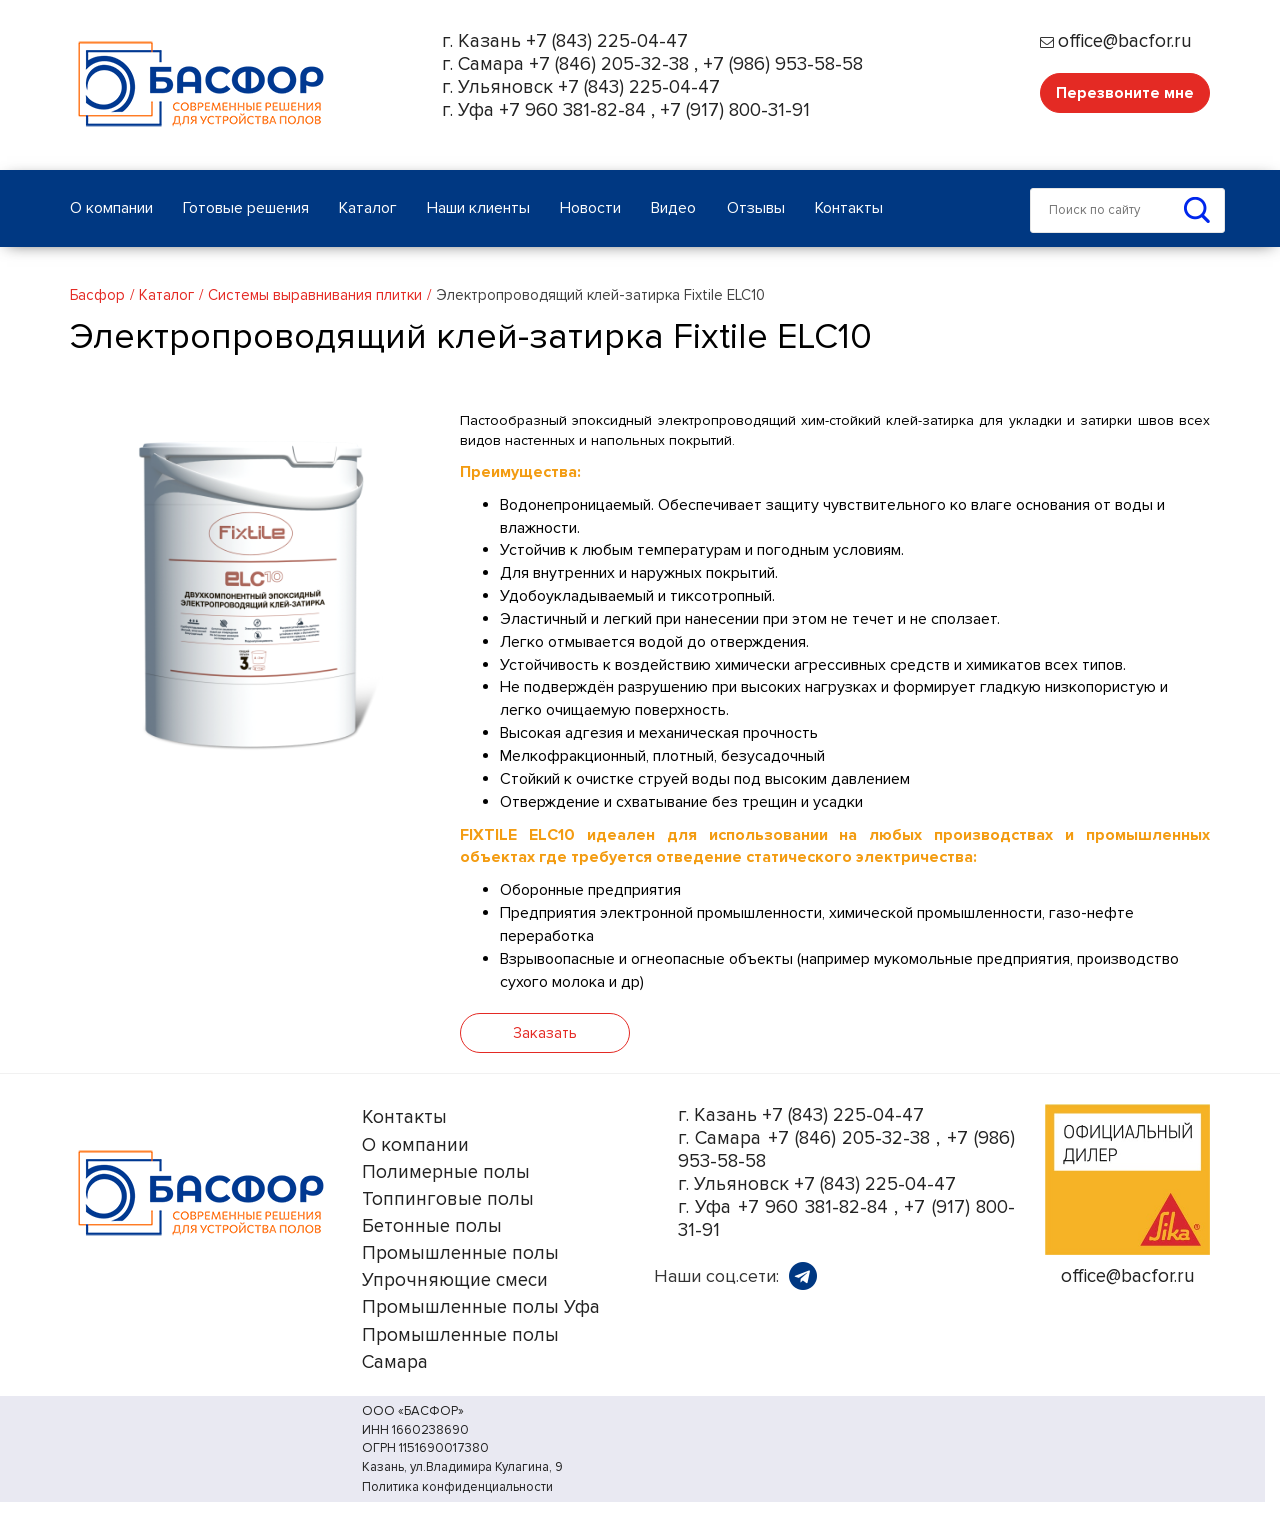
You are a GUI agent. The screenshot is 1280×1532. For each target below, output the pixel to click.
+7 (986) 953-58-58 (783, 64)
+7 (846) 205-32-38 (609, 64)
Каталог (166, 295)
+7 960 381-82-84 (572, 110)
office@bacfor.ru (1125, 41)
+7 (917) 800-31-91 (735, 110)
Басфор (97, 295)
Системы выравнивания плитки (315, 295)
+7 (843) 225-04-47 (607, 41)
